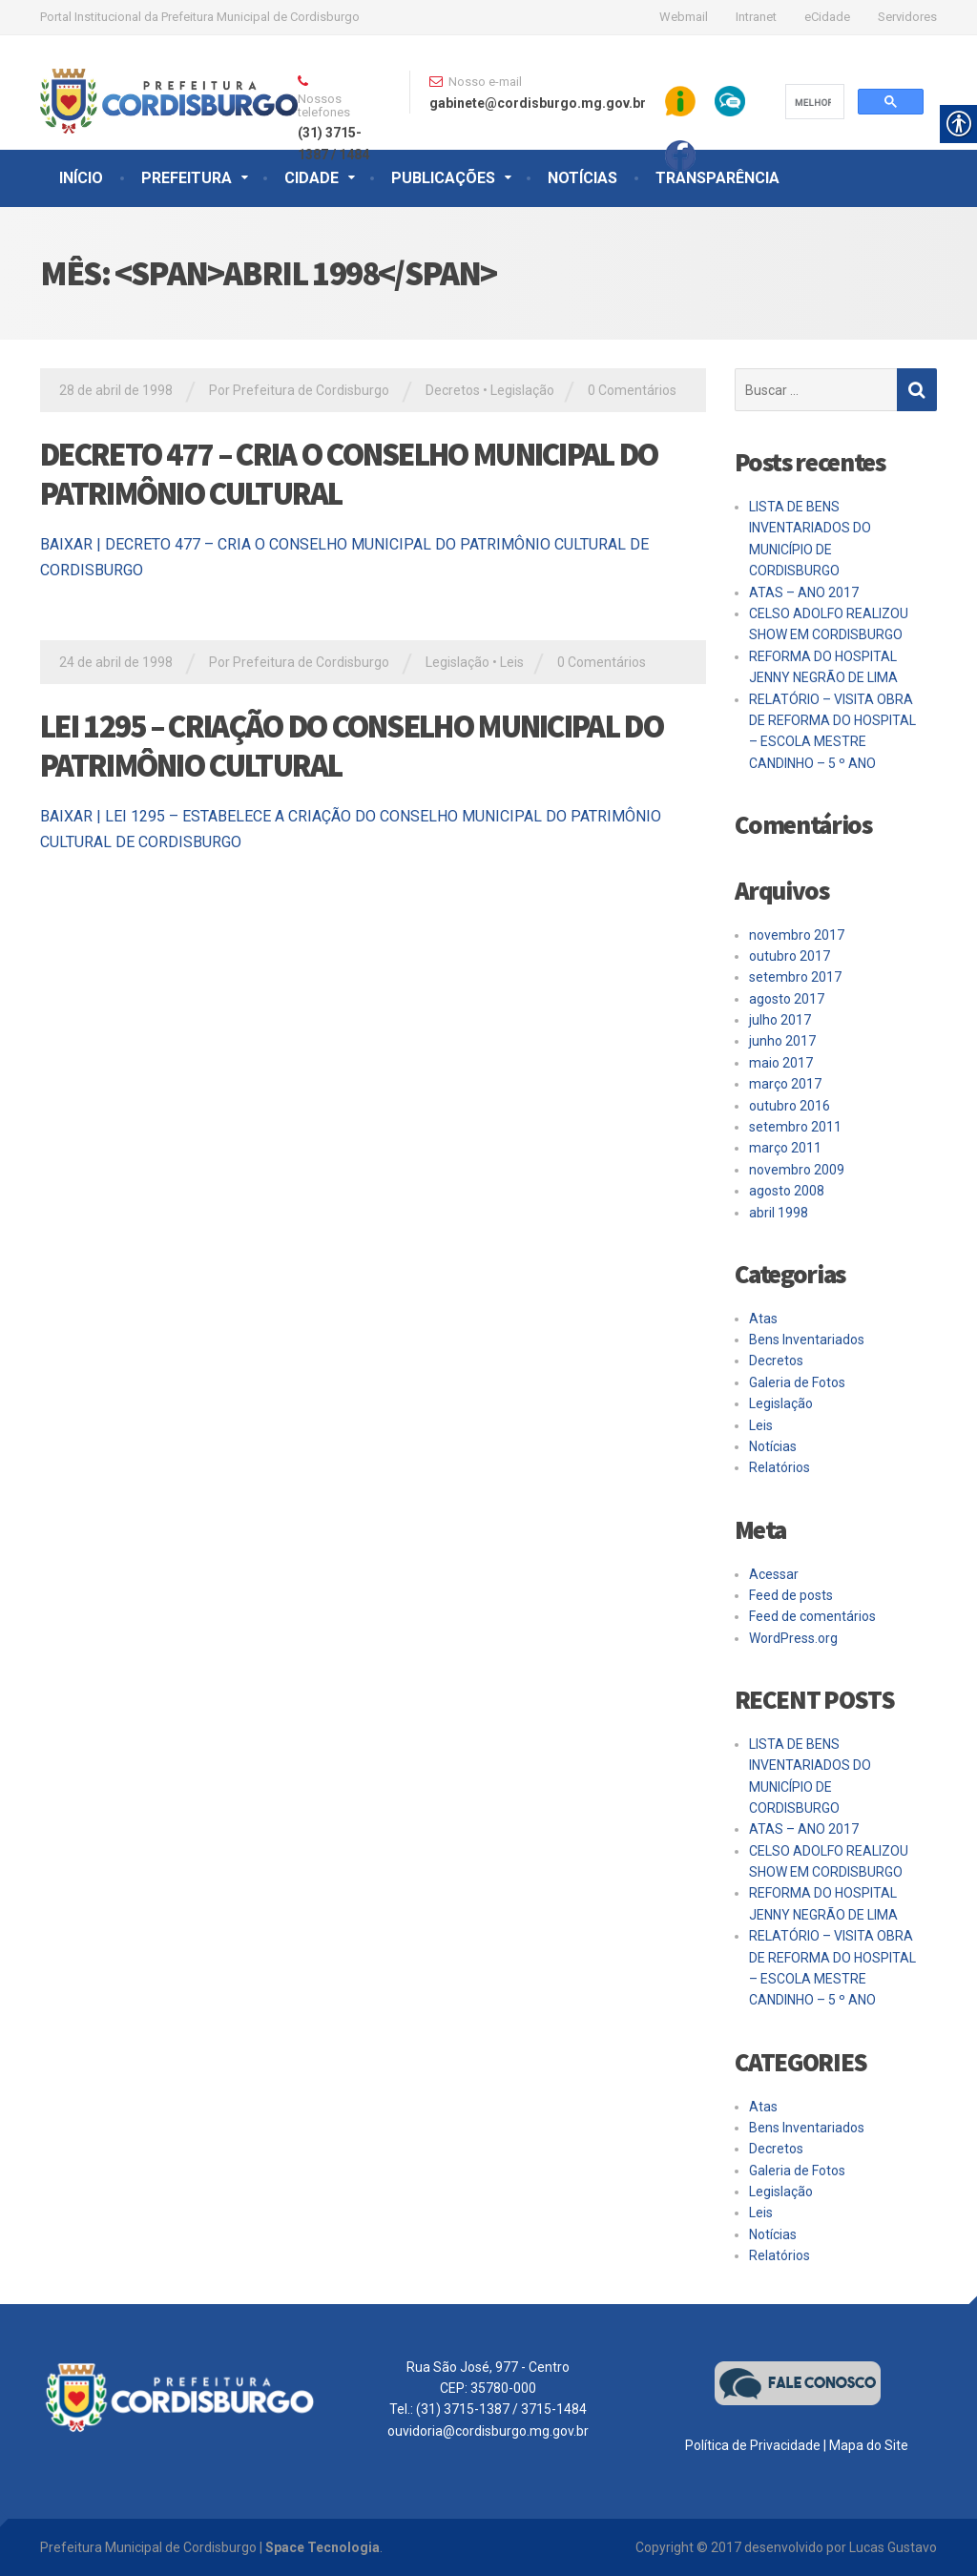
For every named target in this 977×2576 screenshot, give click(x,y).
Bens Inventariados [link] (806, 1339)
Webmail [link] (683, 17)
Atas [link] (763, 1318)
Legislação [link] (522, 390)
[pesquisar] (813, 102)
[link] (169, 83)
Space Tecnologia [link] (322, 2547)
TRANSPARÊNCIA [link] (717, 178)
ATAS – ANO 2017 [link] (804, 592)
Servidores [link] (907, 17)
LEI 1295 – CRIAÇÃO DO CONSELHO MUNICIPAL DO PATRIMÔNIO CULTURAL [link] (351, 745)
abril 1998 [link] (778, 1212)
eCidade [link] (827, 17)
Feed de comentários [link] (812, 1616)
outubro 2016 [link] (789, 1105)
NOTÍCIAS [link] (582, 178)
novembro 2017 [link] (796, 935)
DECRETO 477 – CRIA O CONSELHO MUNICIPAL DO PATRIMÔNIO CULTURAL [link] (349, 473)
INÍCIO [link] (81, 178)
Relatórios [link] (779, 1467)
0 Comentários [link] (632, 390)
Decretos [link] (453, 390)
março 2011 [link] (785, 1147)
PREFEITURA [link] (186, 178)
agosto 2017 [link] (786, 999)
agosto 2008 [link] (786, 1190)
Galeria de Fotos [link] (797, 1382)
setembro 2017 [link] (795, 977)
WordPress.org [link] (793, 1638)
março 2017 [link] (785, 1083)
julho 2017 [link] (780, 1020)
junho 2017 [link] (782, 1041)
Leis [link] (512, 662)
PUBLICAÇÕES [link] (443, 178)
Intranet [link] (756, 17)
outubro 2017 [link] (789, 956)
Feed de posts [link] (791, 1595)
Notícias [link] (773, 1446)
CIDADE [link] (311, 178)
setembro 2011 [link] (795, 1126)
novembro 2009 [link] (796, 1169)
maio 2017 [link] (781, 1062)
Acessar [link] (774, 1574)
